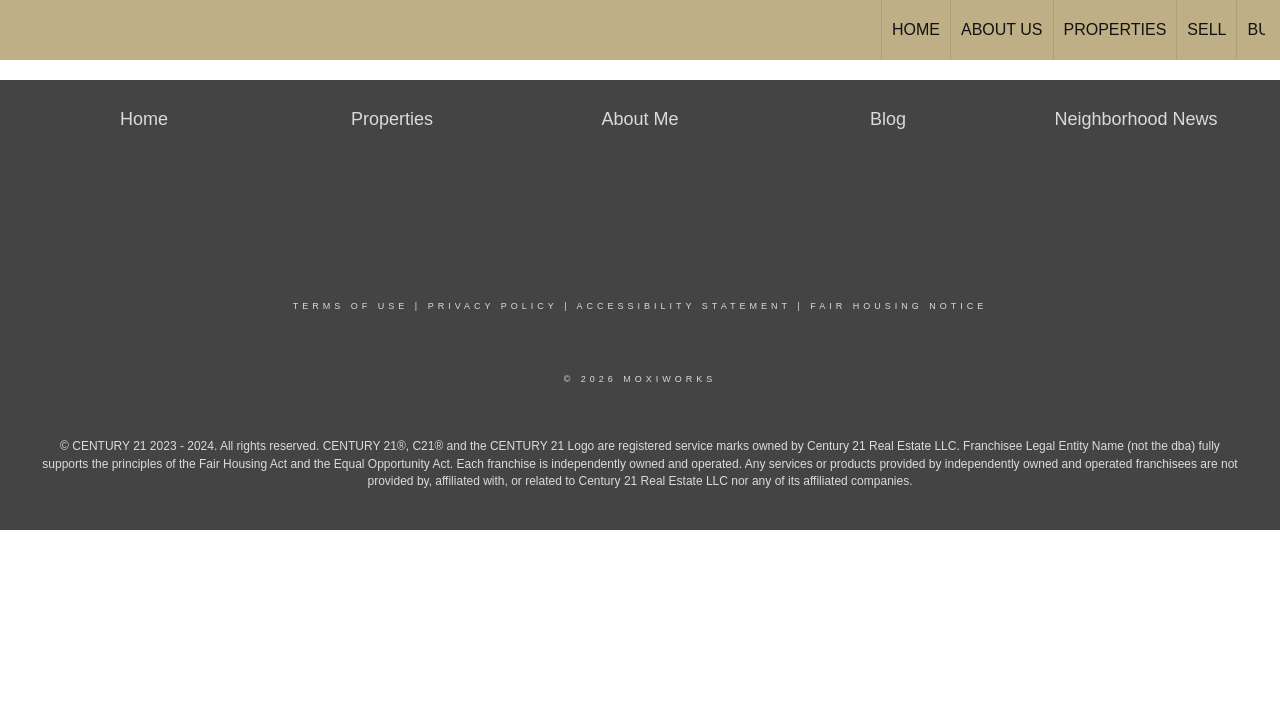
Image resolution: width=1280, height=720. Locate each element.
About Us (1002, 29)
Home (916, 29)
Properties (1115, 29)
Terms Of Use (351, 306)
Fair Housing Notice (898, 306)
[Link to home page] (25, 30)
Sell (1206, 29)
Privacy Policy (493, 306)
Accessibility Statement (684, 306)
